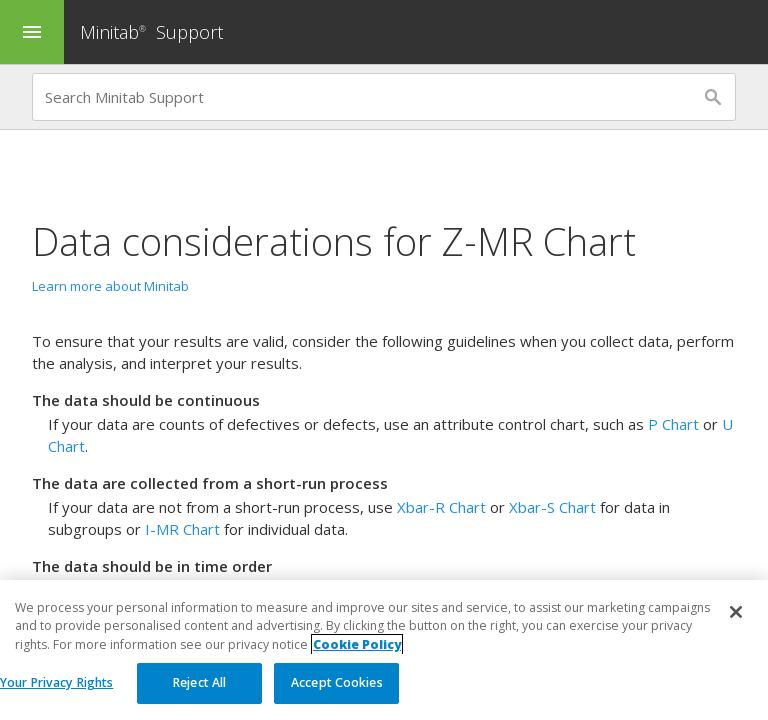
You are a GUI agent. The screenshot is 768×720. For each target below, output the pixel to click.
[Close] (736, 613)
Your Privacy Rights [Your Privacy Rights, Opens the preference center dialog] (56, 683)
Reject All (199, 683)
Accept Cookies (337, 683)
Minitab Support (151, 32)
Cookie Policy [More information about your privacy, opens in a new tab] (357, 644)
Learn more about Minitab (110, 286)
